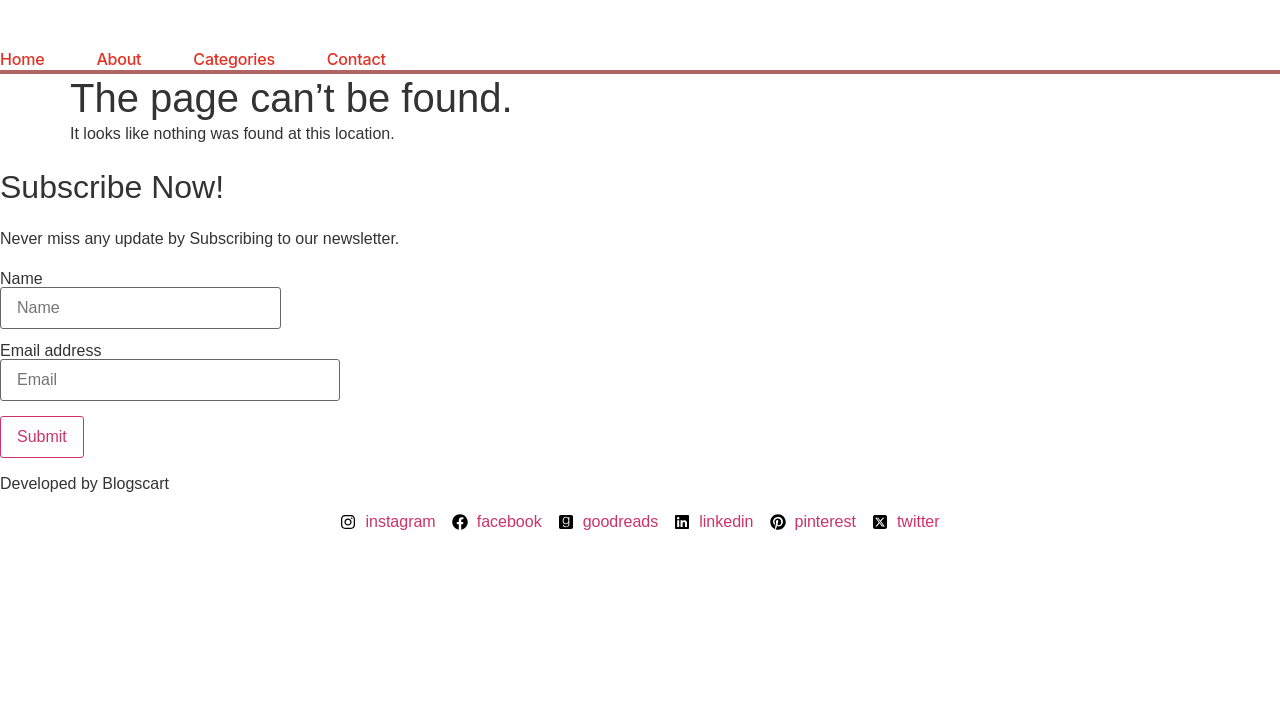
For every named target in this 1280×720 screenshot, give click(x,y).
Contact (356, 59)
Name (140, 300)
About (118, 59)
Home (22, 59)
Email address (170, 372)
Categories (233, 59)
